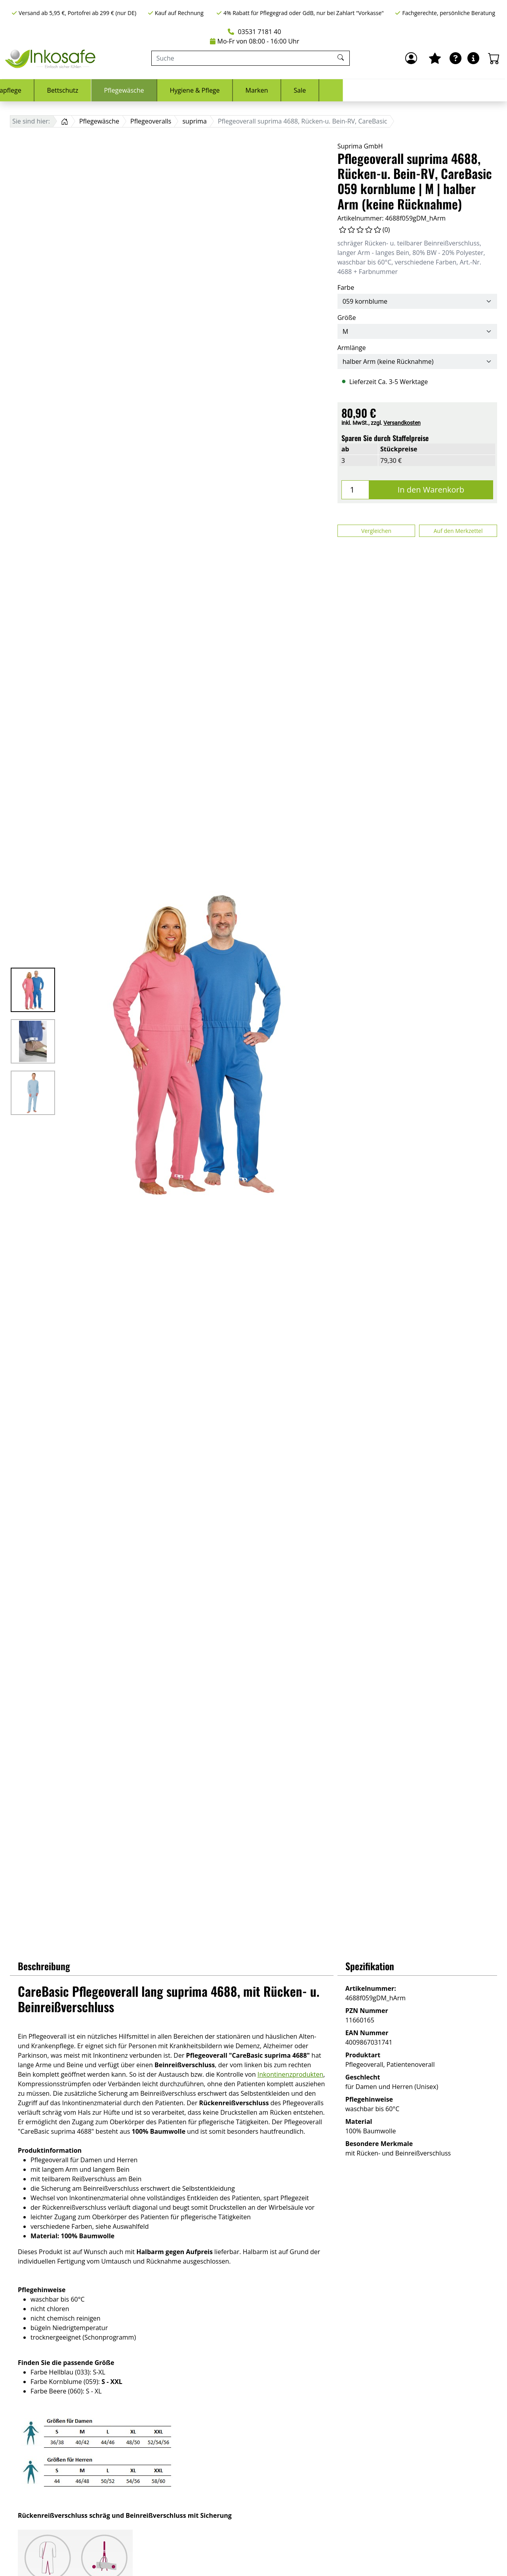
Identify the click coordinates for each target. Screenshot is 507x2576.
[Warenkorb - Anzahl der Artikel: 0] (494, 58)
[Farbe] (417, 301)
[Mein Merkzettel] (435, 58)
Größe (346, 317)
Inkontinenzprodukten (290, 2074)
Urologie (109, 90)
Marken (421, 90)
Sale (464, 90)
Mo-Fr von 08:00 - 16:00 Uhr (254, 41)
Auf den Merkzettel (458, 531)
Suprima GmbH (360, 146)
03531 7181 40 (254, 31)
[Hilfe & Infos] (473, 58)
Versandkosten (402, 423)
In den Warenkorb (431, 489)
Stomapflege (166, 90)
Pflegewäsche (288, 90)
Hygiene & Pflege (359, 90)
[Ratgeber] (455, 58)
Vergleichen (376, 531)
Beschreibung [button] (44, 1966)
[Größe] (417, 331)
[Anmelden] (411, 58)
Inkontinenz (54, 90)
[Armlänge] (417, 361)
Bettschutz (226, 90)
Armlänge (351, 347)
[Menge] (355, 489)
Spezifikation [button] (369, 1966)
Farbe (345, 287)
